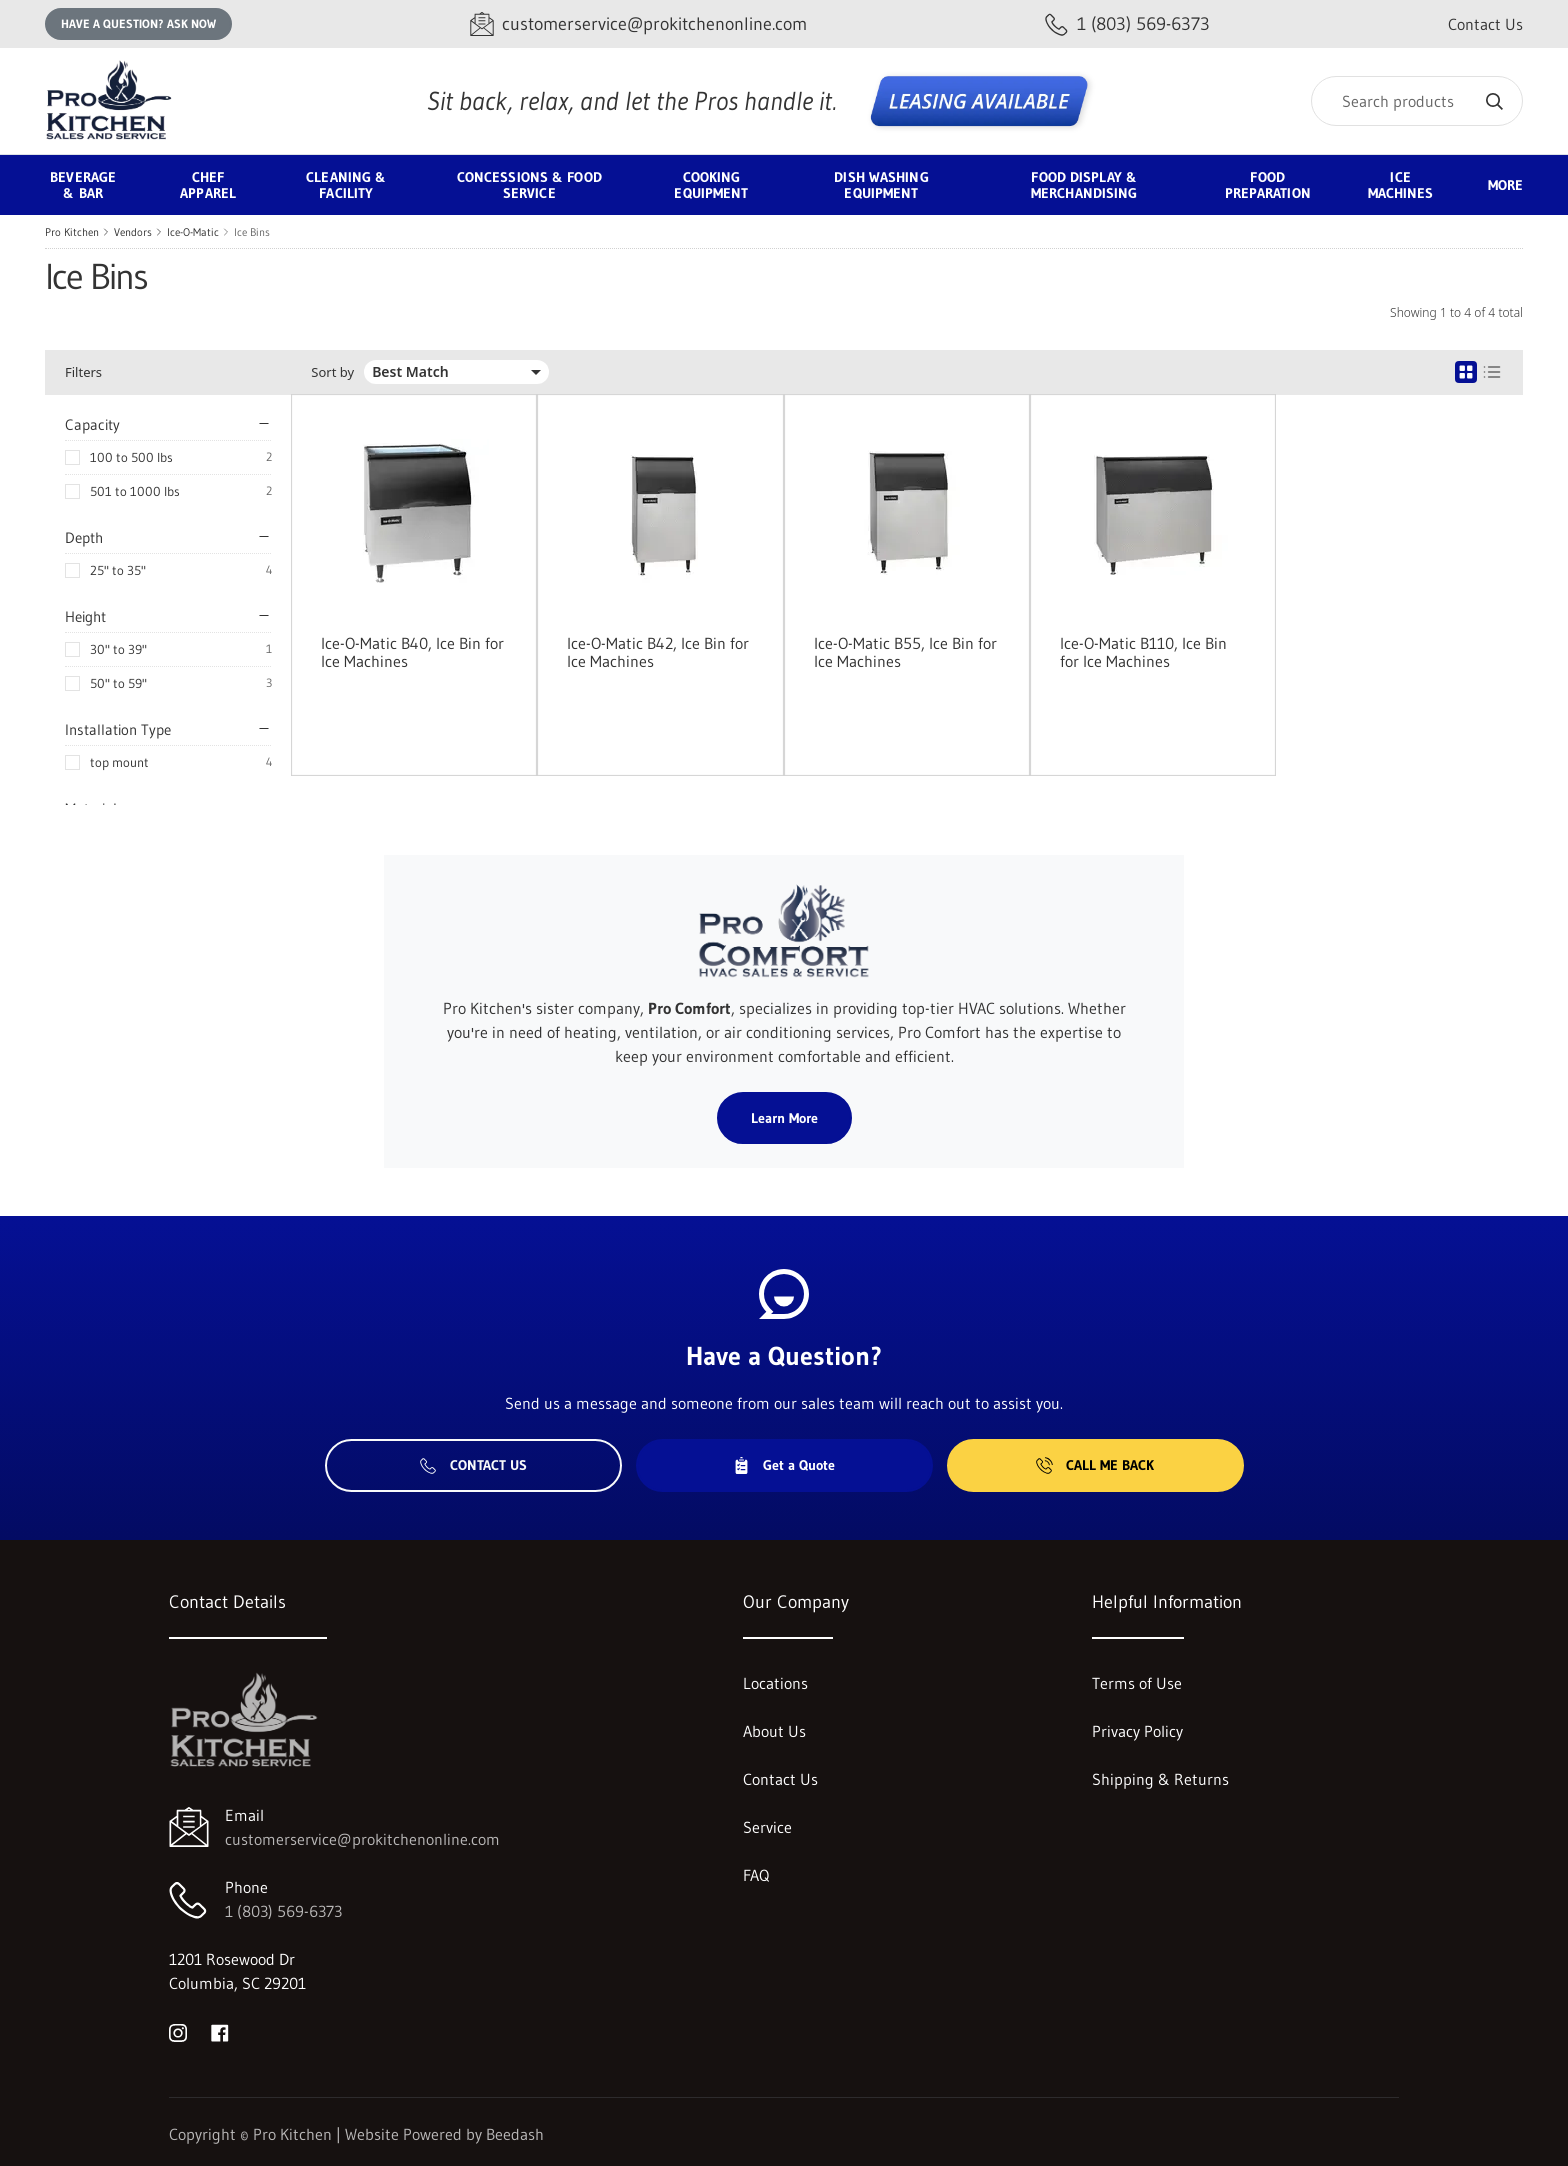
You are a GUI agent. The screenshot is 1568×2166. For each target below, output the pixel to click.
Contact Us (1485, 24)
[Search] (1417, 101)
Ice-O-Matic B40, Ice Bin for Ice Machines (412, 652)
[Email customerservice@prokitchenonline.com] (638, 24)
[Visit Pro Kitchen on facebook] (220, 2031)
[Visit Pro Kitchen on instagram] (178, 2031)
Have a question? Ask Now (138, 23)
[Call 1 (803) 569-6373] (1127, 24)
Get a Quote (784, 1465)
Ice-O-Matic (193, 232)
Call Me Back (1095, 1465)
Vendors (133, 232)
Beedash (515, 2134)
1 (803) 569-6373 (283, 1911)
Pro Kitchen (72, 232)
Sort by (332, 372)
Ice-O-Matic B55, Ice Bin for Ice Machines (905, 652)
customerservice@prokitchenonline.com (362, 1839)
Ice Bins (252, 232)
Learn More (784, 1118)
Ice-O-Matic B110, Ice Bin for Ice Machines (1143, 652)
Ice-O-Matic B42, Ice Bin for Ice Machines (658, 652)
